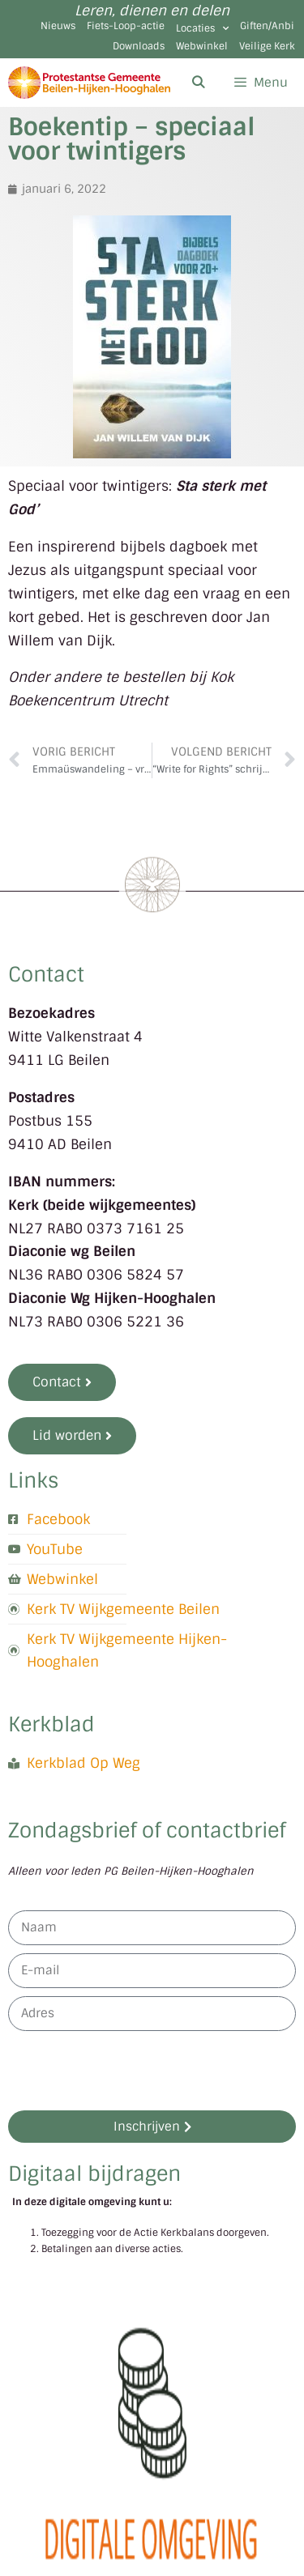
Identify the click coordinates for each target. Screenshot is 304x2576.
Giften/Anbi (267, 25)
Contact (46, 974)
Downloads (139, 46)
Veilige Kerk (267, 46)
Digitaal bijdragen (94, 2174)
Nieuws (58, 25)
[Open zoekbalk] (197, 82)
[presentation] (131, 2070)
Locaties (202, 28)
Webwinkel (202, 46)
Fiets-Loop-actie (126, 25)
